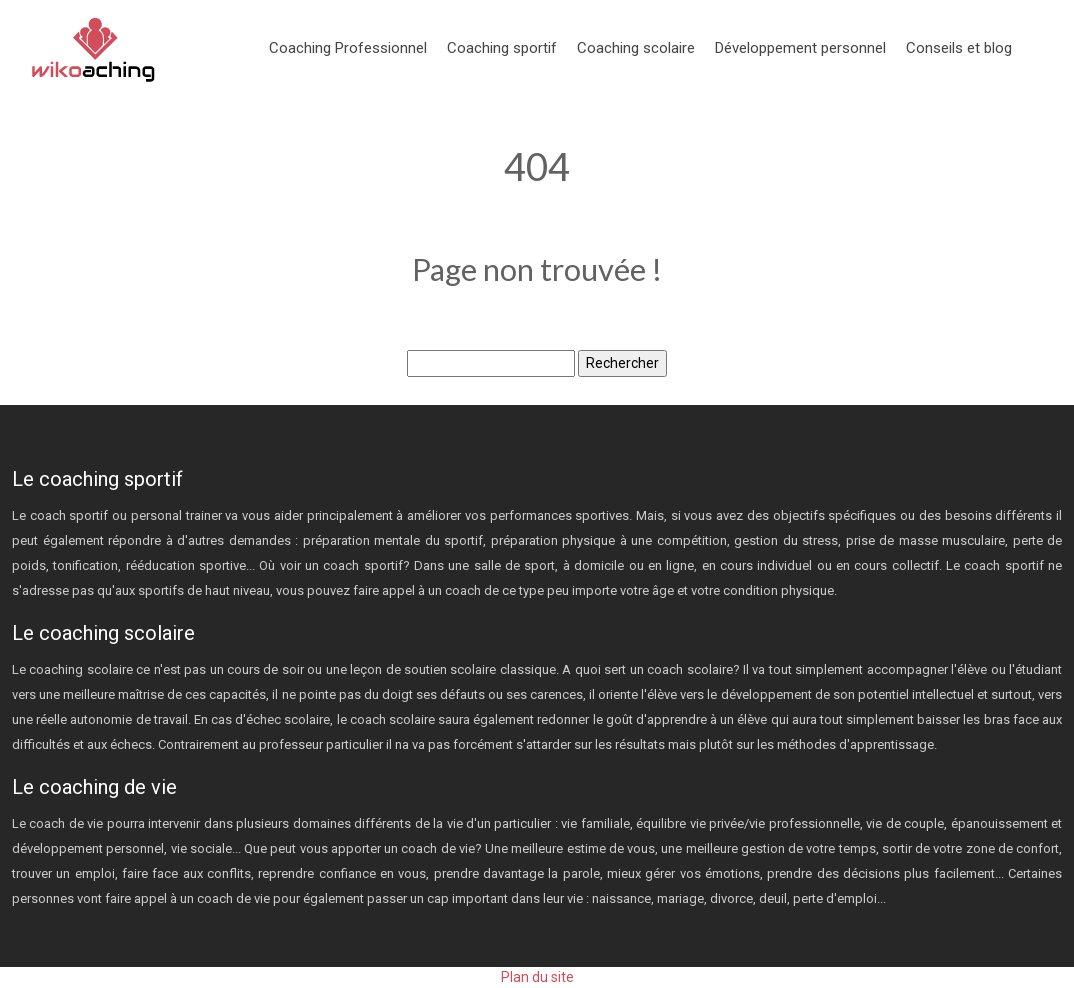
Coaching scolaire (636, 48)
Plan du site (537, 977)
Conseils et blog (959, 48)
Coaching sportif (502, 48)
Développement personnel (800, 48)
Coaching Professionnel (348, 48)
